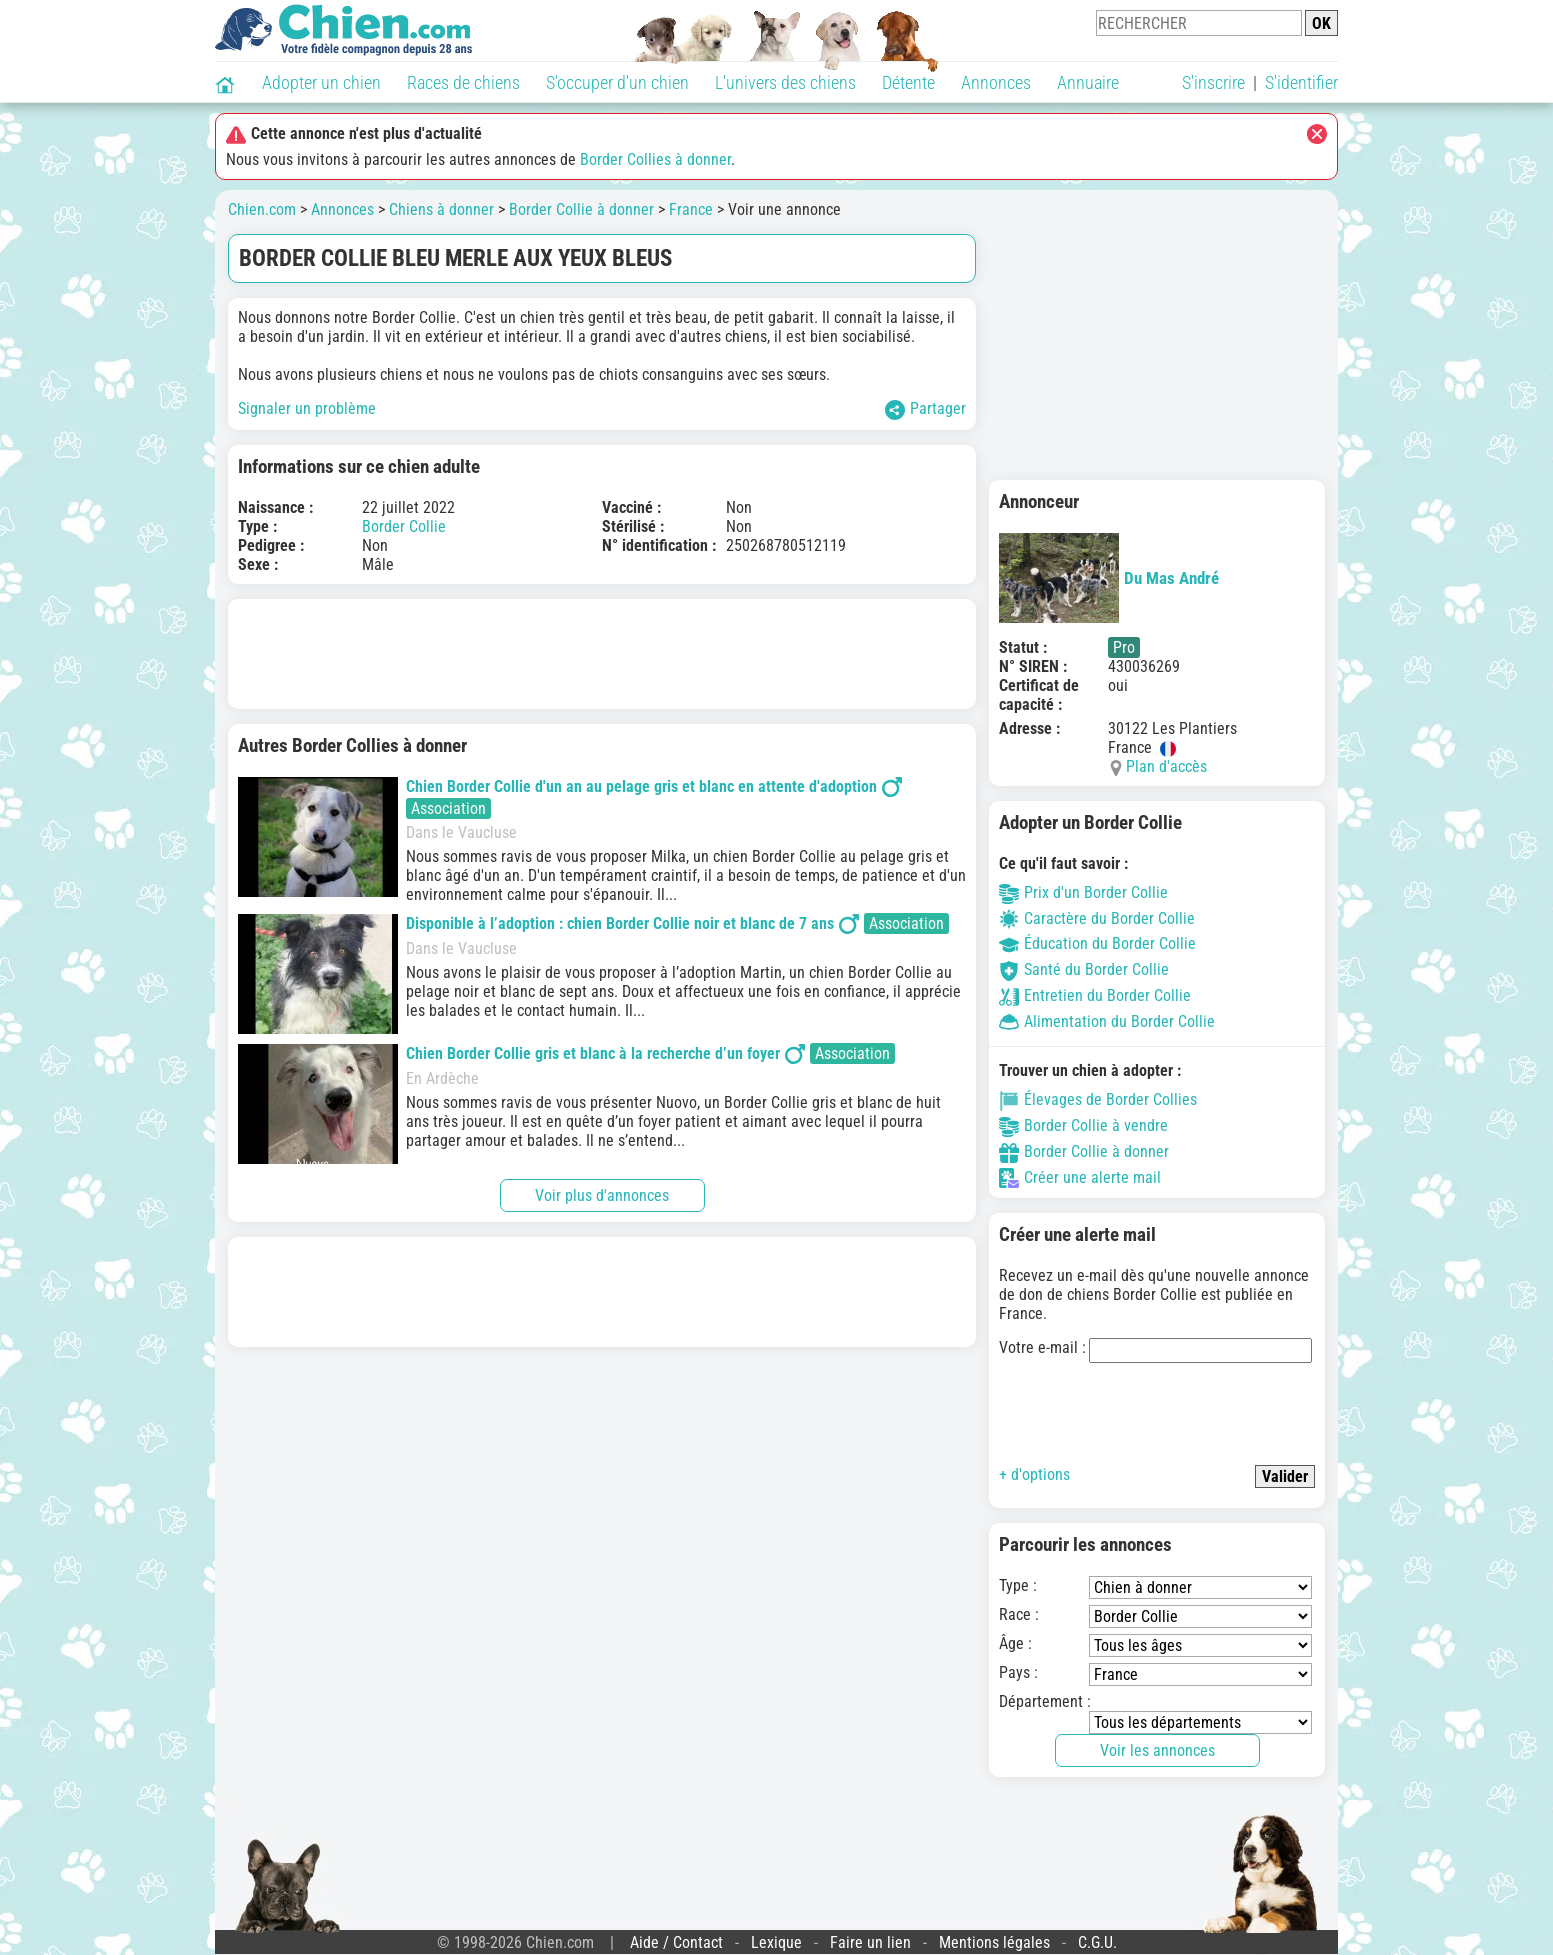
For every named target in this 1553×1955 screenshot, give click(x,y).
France (691, 209)
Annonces (996, 82)
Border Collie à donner (581, 209)
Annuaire (1088, 82)
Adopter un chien (321, 82)
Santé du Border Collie (1084, 969)
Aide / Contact (676, 1942)
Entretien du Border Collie (1095, 995)
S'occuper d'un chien (617, 82)
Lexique (776, 1942)
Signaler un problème (307, 408)
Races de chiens (463, 82)
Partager (925, 409)
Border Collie (404, 526)
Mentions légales (994, 1942)
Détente (908, 82)
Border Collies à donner (655, 159)
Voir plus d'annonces (602, 1195)
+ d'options (1034, 1474)
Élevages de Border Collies (1098, 1099)
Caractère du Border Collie (1097, 918)
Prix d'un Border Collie (1083, 892)
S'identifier (1301, 82)
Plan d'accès (1166, 766)
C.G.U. (1097, 1942)
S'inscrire (1213, 82)
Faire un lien (870, 1942)
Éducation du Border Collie (1097, 943)
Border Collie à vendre (1083, 1125)
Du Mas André (1109, 578)
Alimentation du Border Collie (1107, 1021)
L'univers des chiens (785, 82)
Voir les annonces (1157, 1750)
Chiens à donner (441, 209)
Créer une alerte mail (1080, 1177)
